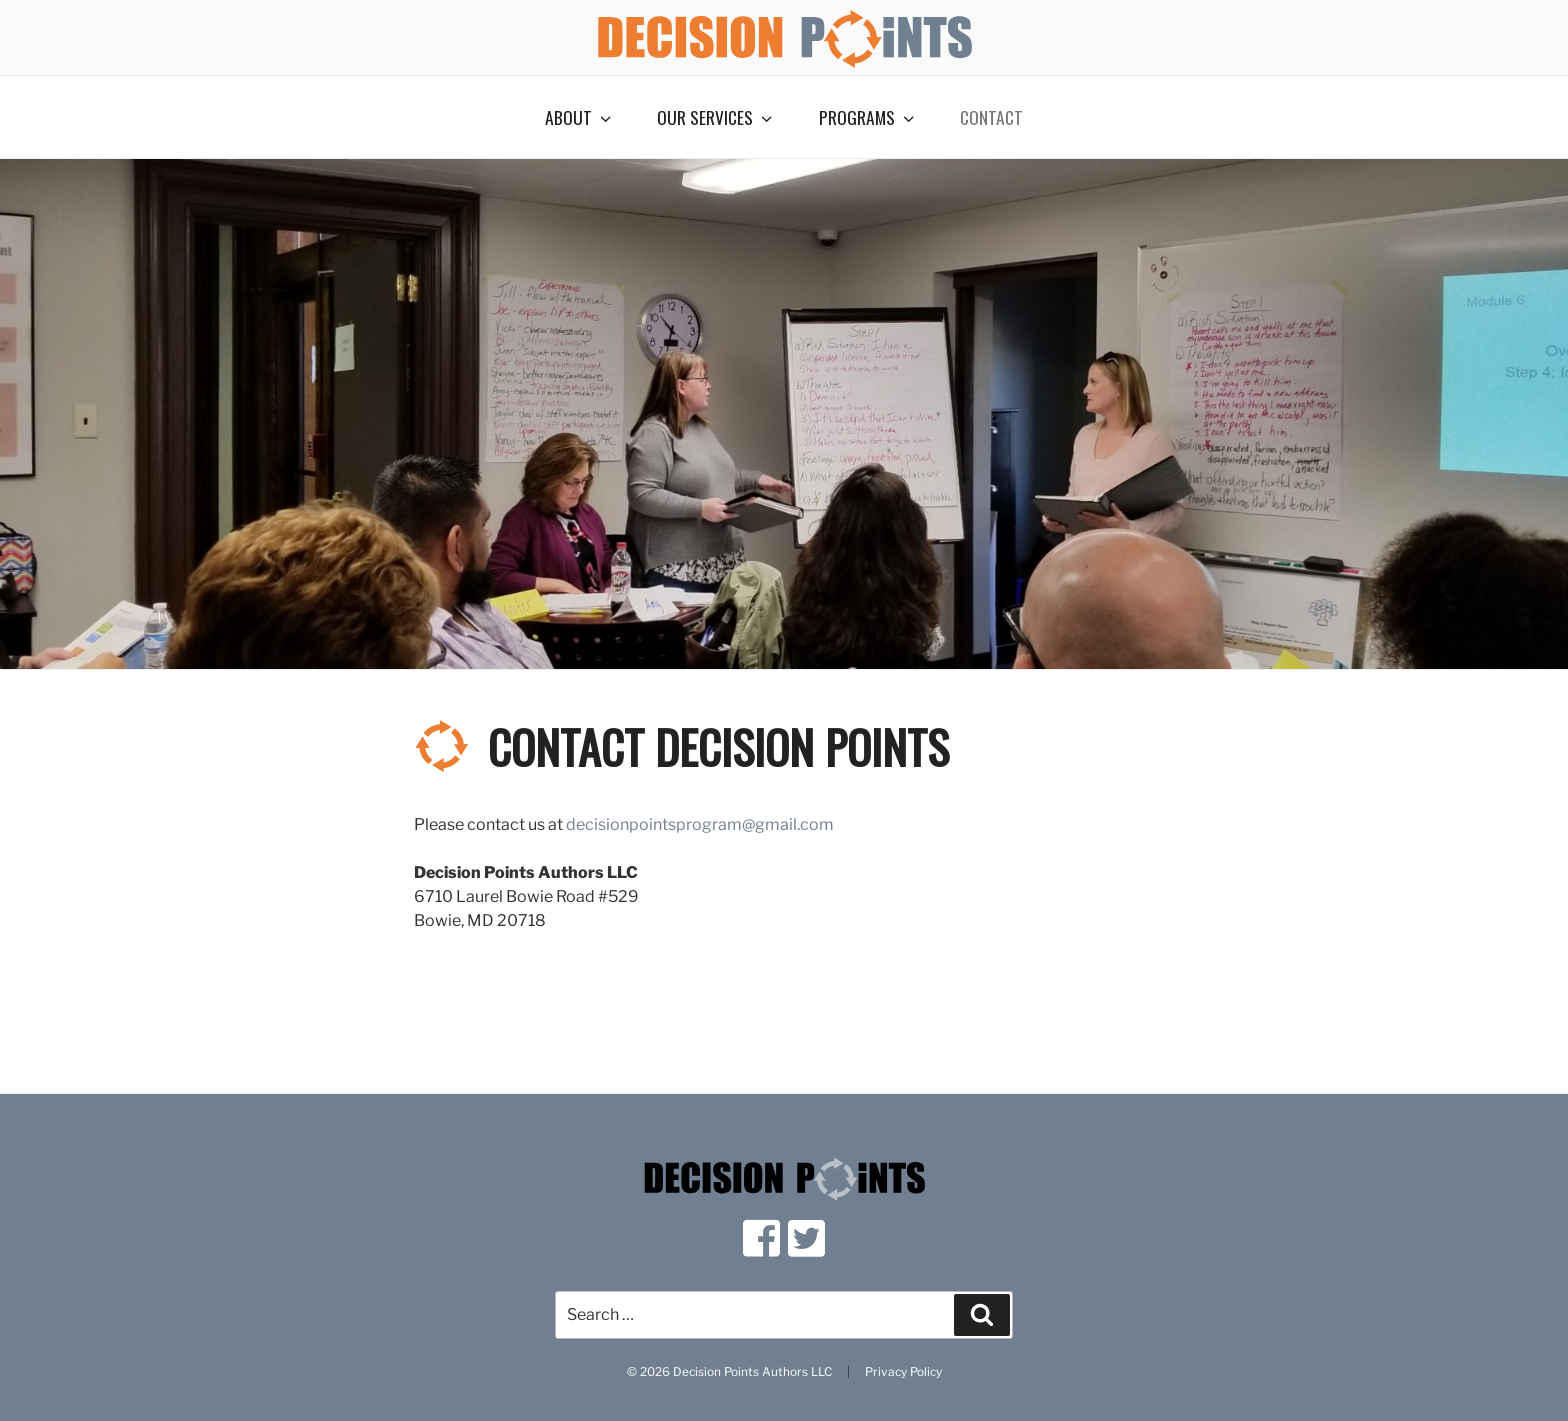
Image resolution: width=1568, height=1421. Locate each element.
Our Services (716, 117)
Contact (991, 117)
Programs (868, 117)
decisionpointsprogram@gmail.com (700, 824)
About (580, 117)
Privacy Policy (903, 1372)
